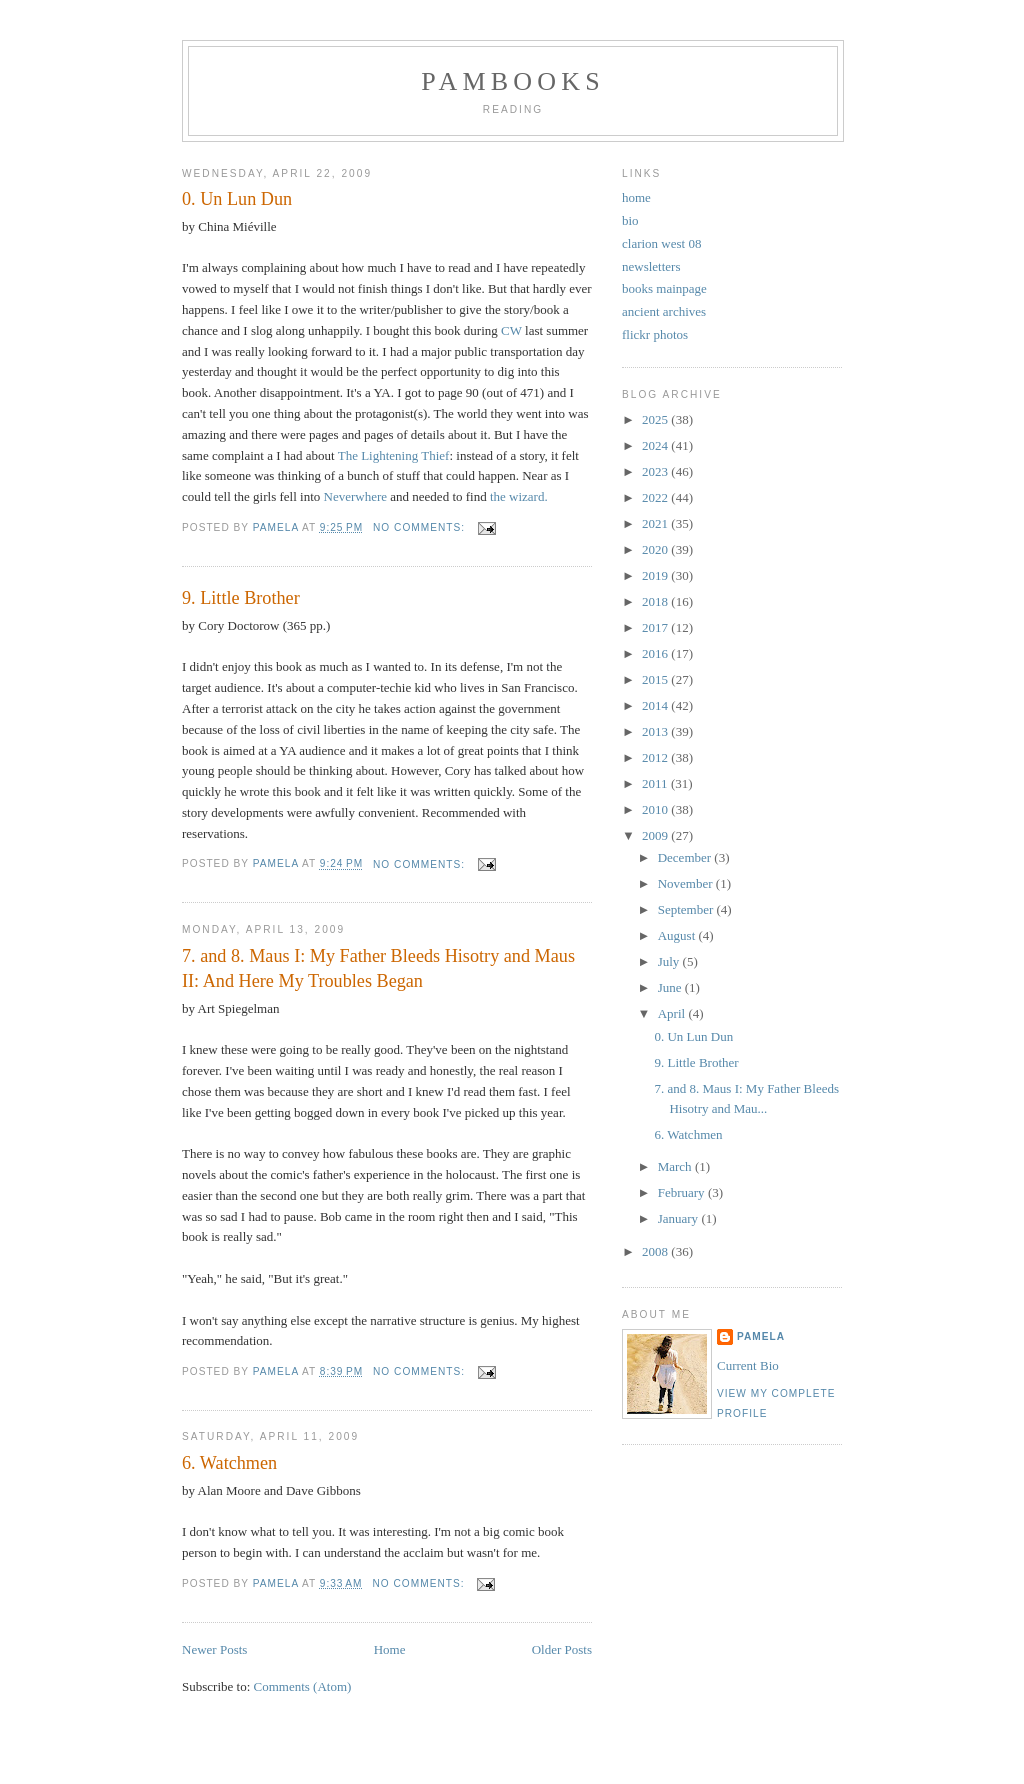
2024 (656, 445)
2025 (656, 419)
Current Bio (748, 1365)
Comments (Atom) (303, 1686)
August (678, 935)
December (686, 857)
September (687, 909)
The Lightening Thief (394, 455)
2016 (656, 653)
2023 (656, 471)
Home (390, 1649)
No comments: (421, 527)
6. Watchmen (229, 1463)
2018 (656, 601)
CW (511, 330)
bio (630, 220)
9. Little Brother (241, 598)
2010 (656, 809)
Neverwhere (356, 496)
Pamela (761, 1336)
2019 (656, 575)
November (687, 883)
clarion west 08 (661, 243)
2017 (656, 627)
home (636, 197)
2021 (656, 523)
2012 (656, 757)
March (676, 1166)
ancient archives (664, 311)
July (670, 961)
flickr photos (655, 334)
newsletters (651, 266)
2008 (656, 1251)
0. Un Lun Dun (237, 199)
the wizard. (519, 496)
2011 (656, 783)
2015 (656, 679)
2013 (656, 731)
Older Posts (562, 1649)
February (683, 1192)
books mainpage (664, 288)
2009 (656, 835)
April (673, 1013)
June (671, 987)
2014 (656, 705)
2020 (656, 549)
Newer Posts (214, 1649)
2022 (656, 497)
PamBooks (513, 81)
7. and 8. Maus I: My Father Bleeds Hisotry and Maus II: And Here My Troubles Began (378, 968)
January (680, 1218)
